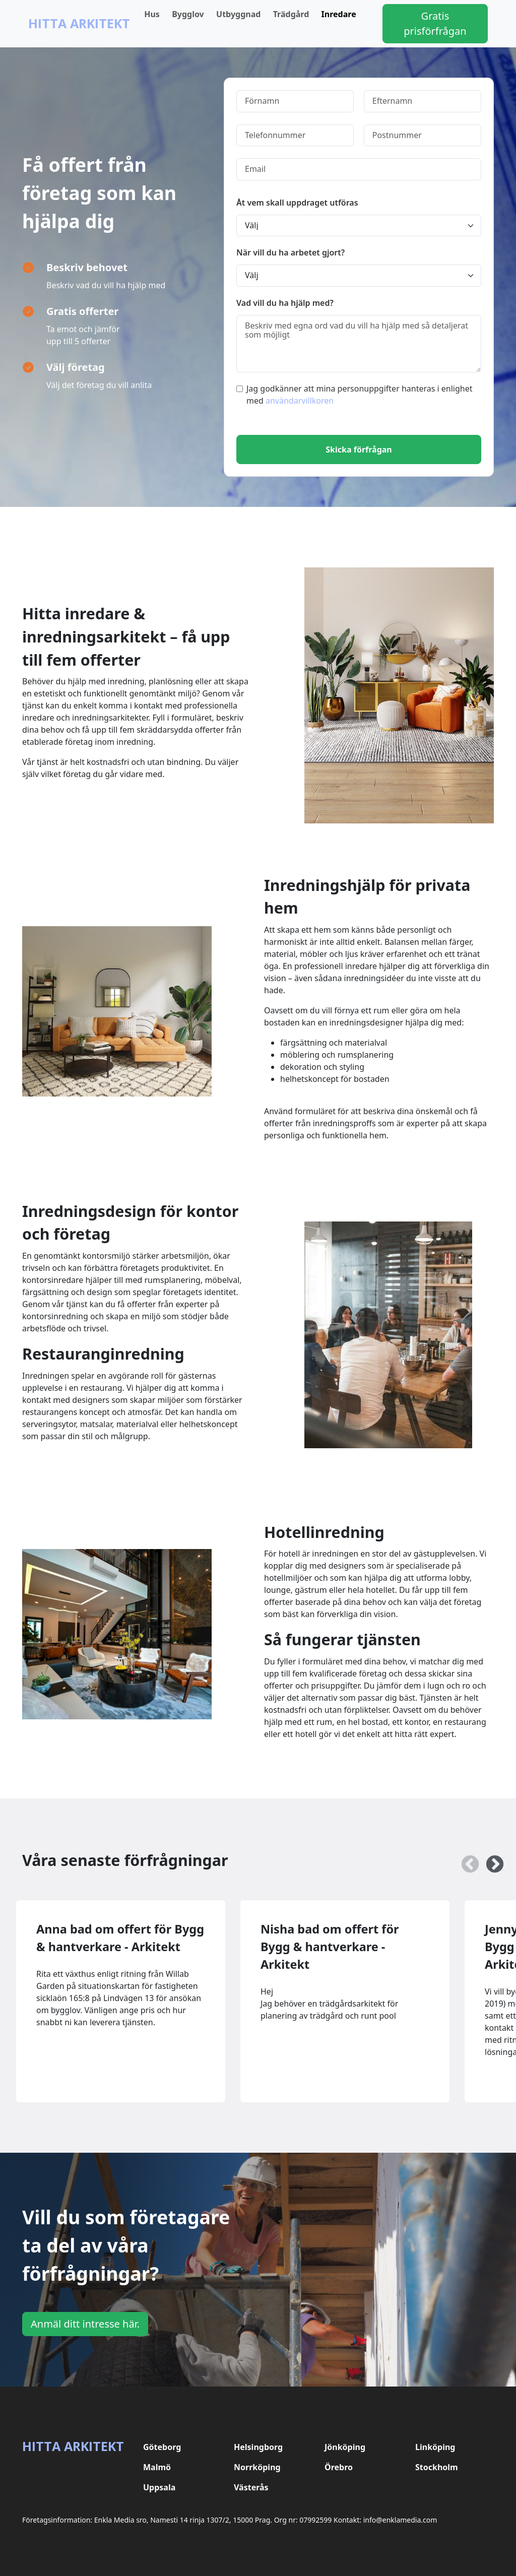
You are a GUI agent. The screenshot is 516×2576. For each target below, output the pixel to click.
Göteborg (162, 2447)
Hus (152, 14)
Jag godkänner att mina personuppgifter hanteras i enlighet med (354, 394)
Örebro (339, 2467)
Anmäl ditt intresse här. (85, 2324)
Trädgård (291, 14)
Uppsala (159, 2487)
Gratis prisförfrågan (435, 23)
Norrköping (257, 2467)
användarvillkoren (300, 400)
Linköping (435, 2447)
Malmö (157, 2467)
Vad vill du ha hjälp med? (285, 302)
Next (490, 1860)
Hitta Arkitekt (79, 23)
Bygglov (188, 14)
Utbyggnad (238, 14)
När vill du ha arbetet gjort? (290, 252)
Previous (465, 1860)
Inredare (338, 14)
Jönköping (345, 2447)
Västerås (251, 2487)
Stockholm (436, 2467)
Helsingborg (258, 2447)
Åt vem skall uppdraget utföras (297, 202)
